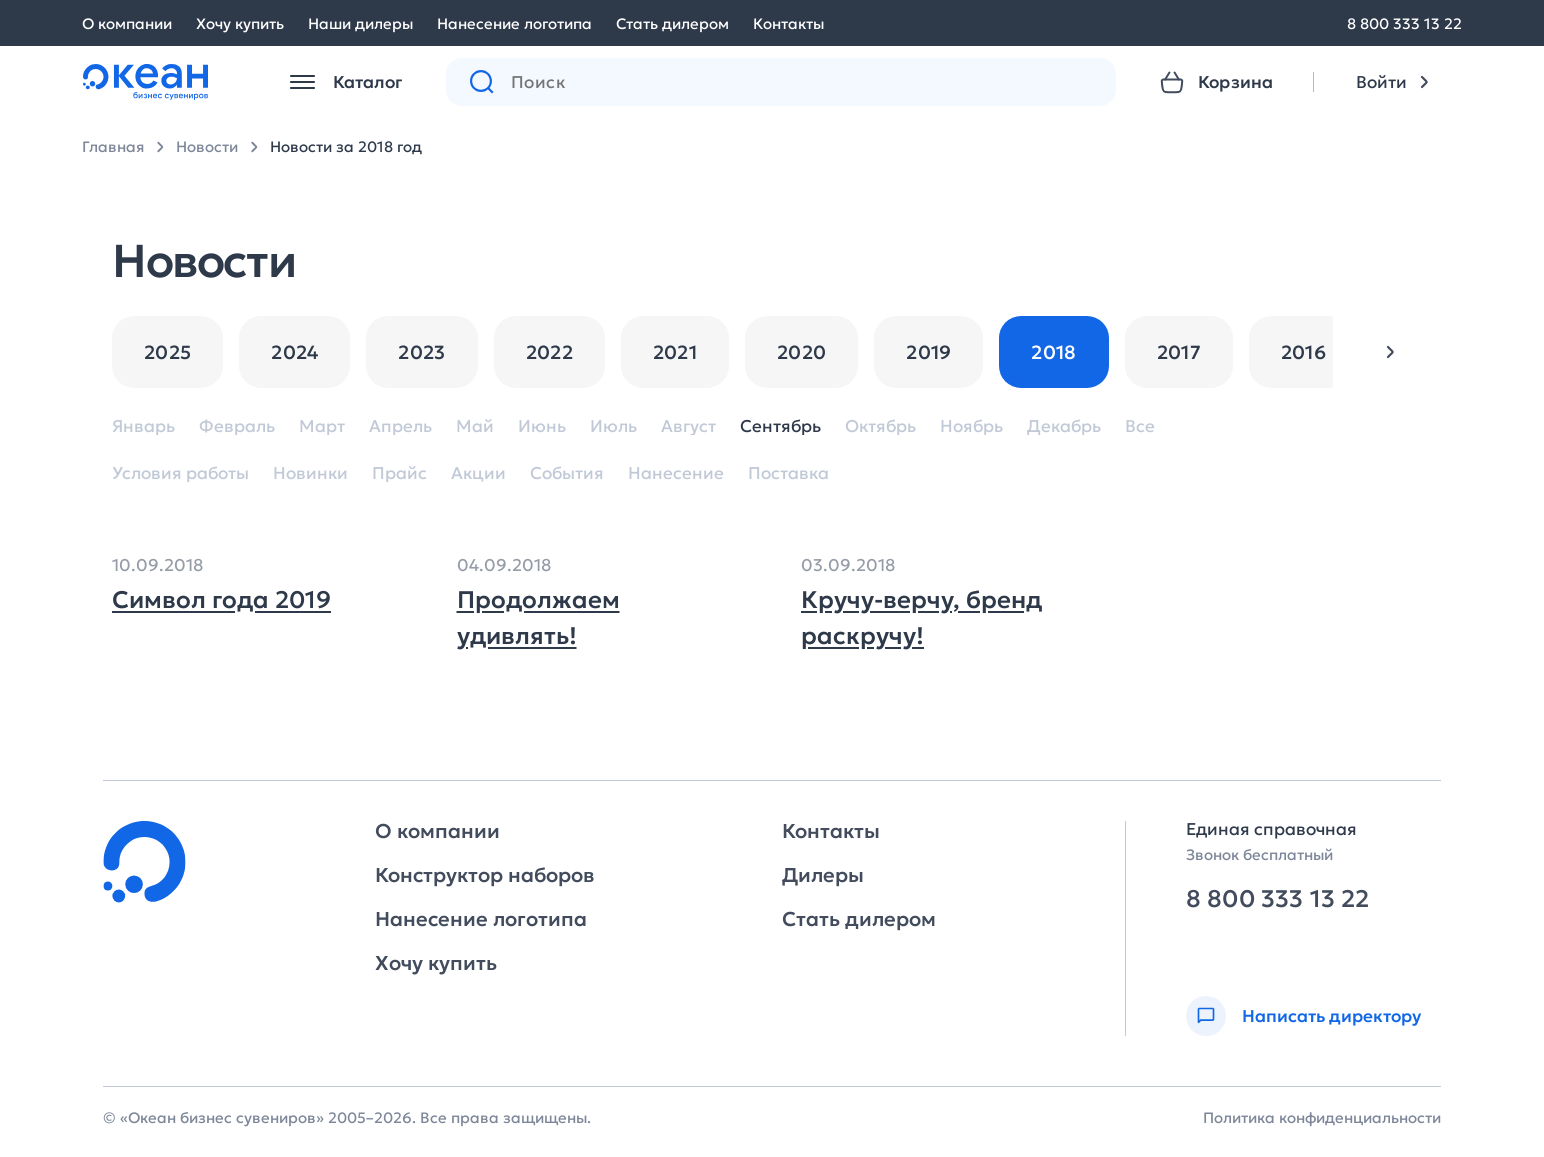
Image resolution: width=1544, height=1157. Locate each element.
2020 (801, 352)
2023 (421, 352)
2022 (549, 352)
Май (475, 426)
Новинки (310, 473)
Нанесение (676, 473)
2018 (1053, 352)
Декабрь (1064, 426)
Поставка (788, 473)
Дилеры (823, 875)
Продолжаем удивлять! (538, 618)
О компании (127, 23)
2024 (294, 352)
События (567, 473)
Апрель (400, 426)
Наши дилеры (360, 23)
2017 (1179, 352)
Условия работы (180, 473)
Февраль (237, 426)
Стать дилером (672, 23)
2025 (167, 352)
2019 (928, 352)
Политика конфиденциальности (1322, 1117)
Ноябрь (971, 426)
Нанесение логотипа (514, 23)
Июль (613, 426)
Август (688, 426)
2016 (1303, 352)
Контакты (788, 23)
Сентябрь (780, 426)
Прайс (399, 473)
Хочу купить (240, 23)
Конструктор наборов (484, 875)
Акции (478, 473)
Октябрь (880, 426)
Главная (113, 146)
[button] (1390, 352)
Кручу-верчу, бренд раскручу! (921, 618)
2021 (675, 352)
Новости (207, 146)
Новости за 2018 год (346, 146)
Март (322, 426)
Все (1140, 426)
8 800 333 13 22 (1404, 23)
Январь (143, 426)
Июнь (542, 426)
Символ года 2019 (221, 600)
